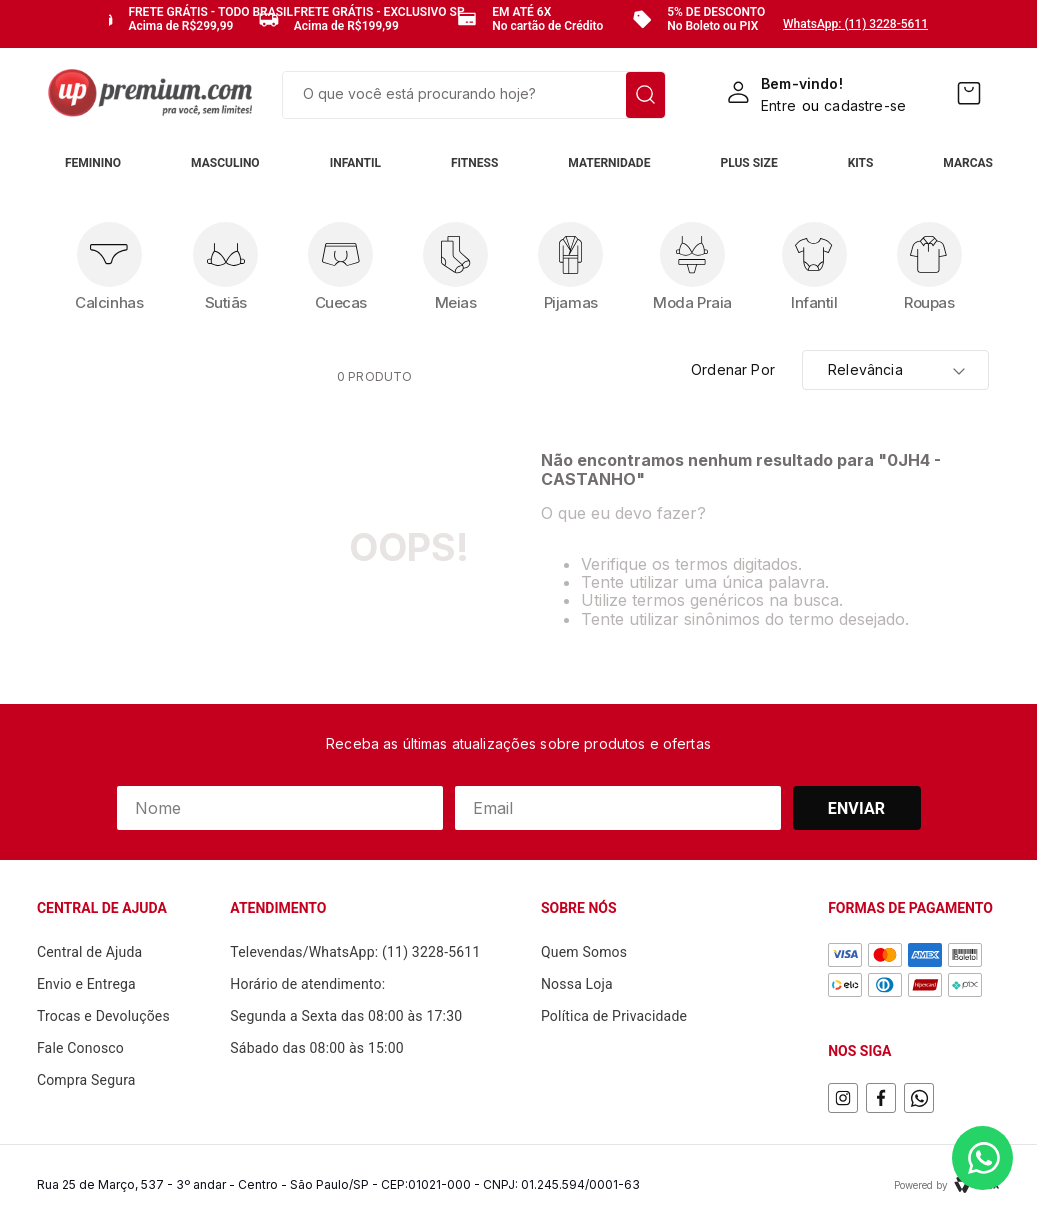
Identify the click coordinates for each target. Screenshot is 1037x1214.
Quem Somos (584, 952)
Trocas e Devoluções (103, 1016)
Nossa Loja (577, 984)
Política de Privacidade (614, 1016)
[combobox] (474, 95)
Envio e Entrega (86, 984)
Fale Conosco (80, 1048)
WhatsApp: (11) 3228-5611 (855, 24)
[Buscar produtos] (645, 95)
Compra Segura (86, 1080)
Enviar (857, 808)
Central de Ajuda (90, 952)
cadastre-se (865, 105)
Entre (778, 105)
